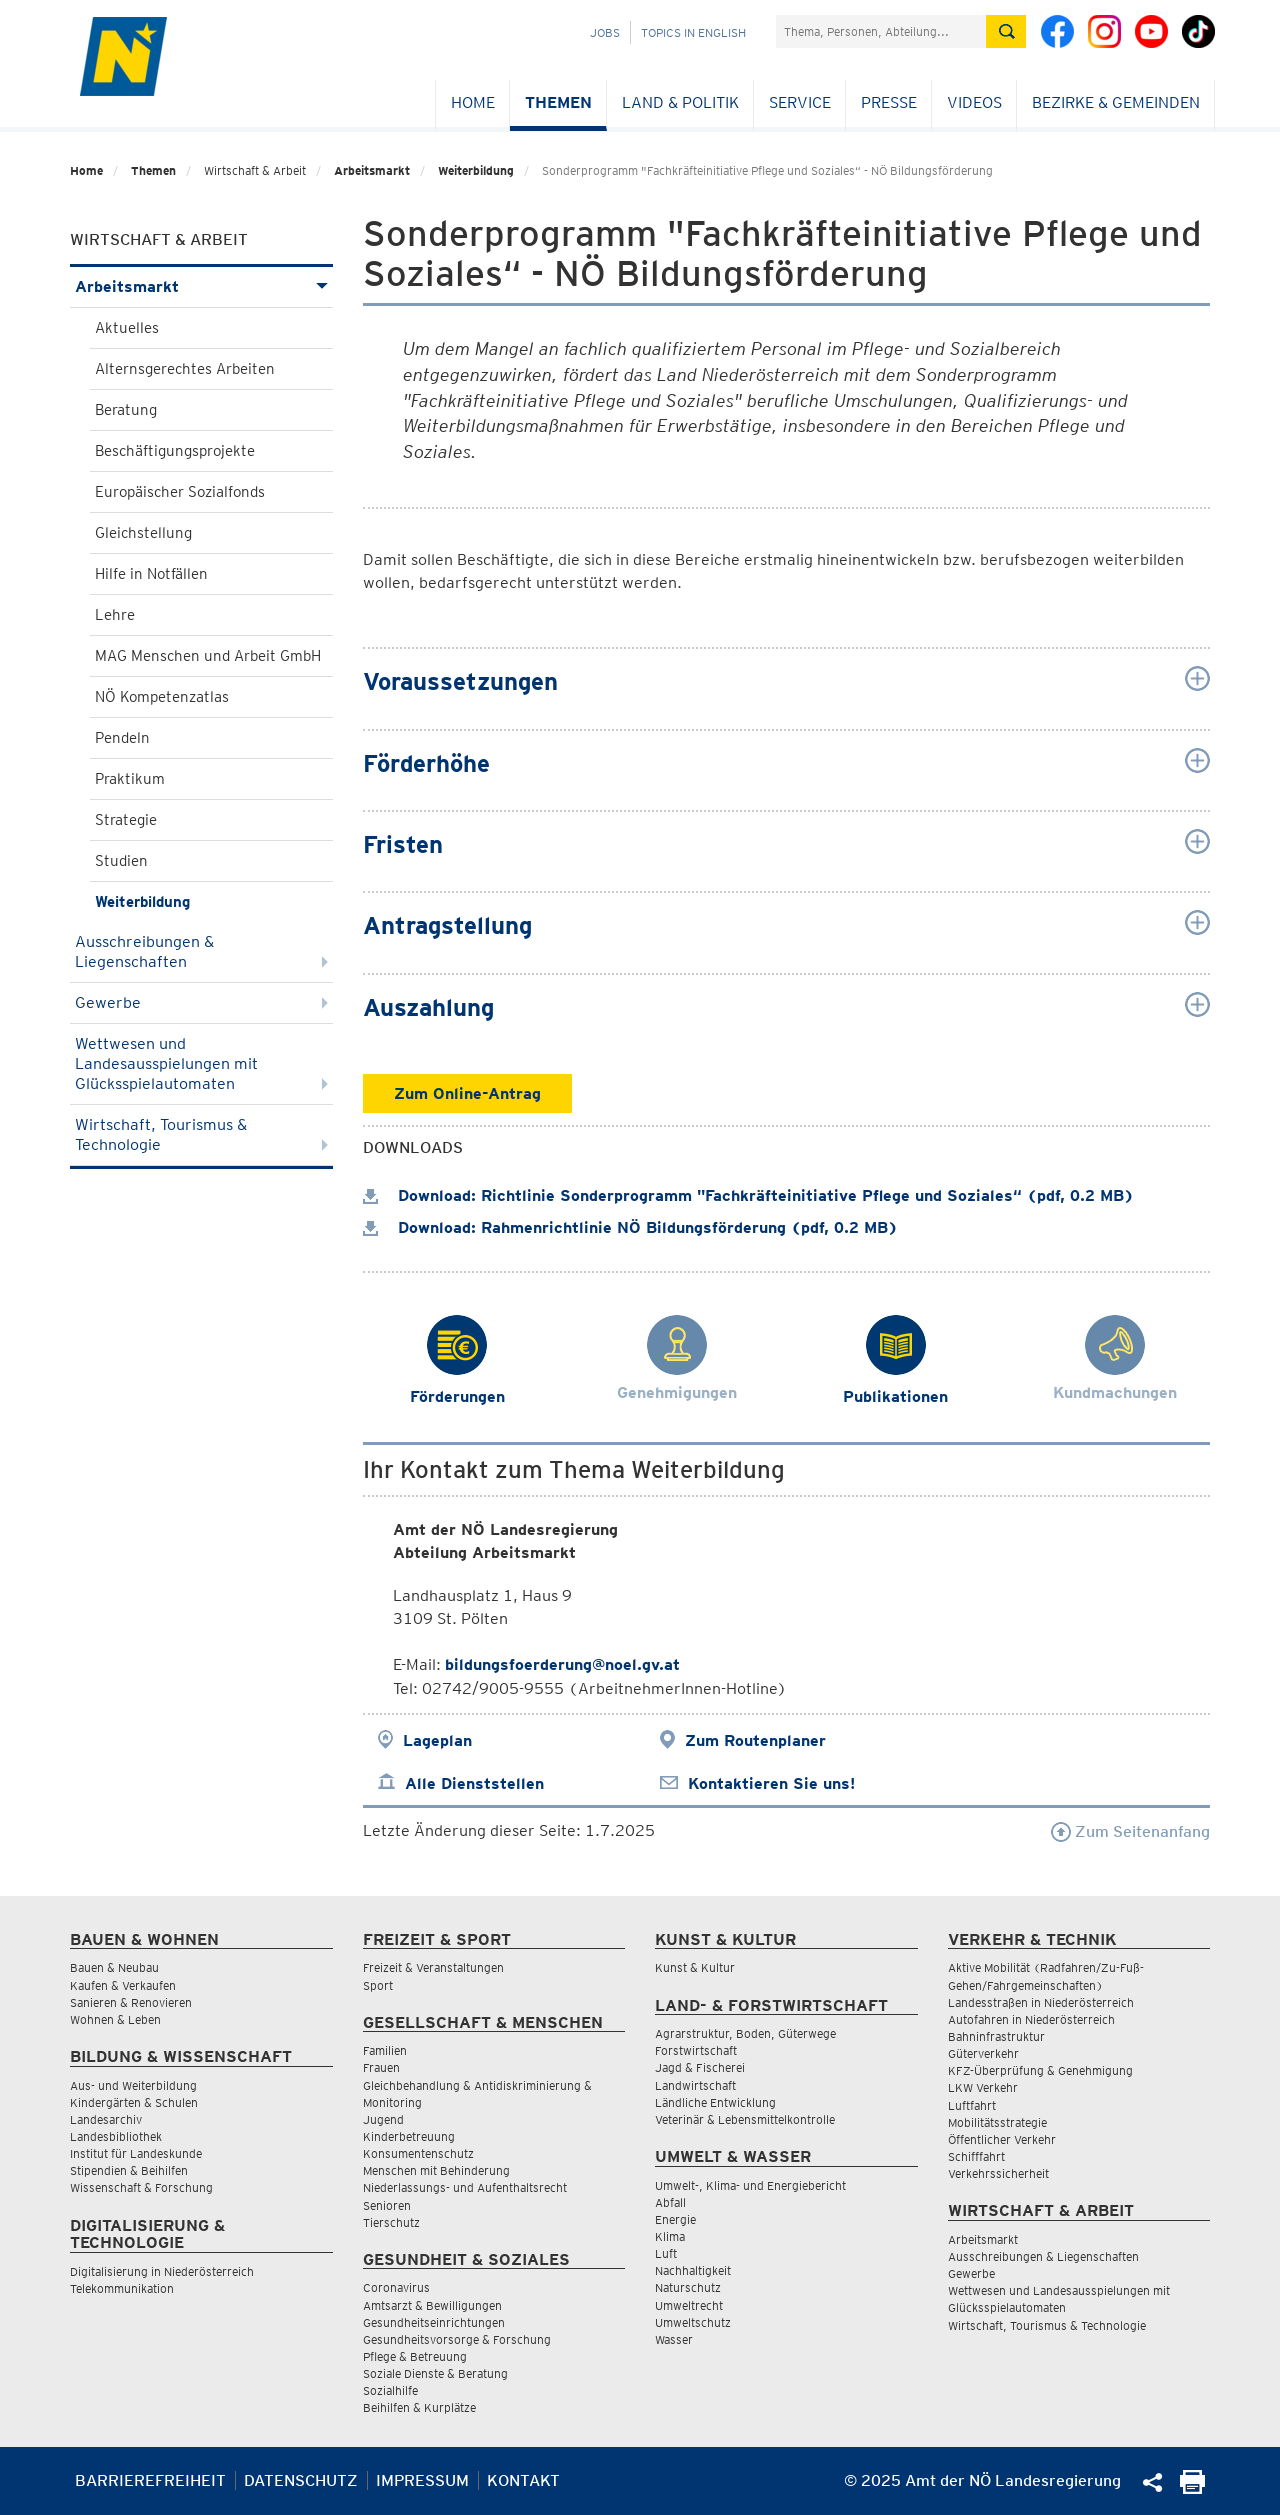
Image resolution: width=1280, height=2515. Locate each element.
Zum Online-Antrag (467, 1093)
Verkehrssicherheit (998, 2173)
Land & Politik (680, 102)
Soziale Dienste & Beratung (435, 2373)
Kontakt (523, 2480)
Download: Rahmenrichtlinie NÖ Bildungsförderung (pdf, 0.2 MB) (630, 1227)
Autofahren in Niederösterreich (1031, 2019)
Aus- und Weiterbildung (133, 2085)
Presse (889, 102)
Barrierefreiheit (150, 2480)
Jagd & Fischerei (700, 2067)
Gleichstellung (143, 533)
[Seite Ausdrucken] (1192, 2488)
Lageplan (437, 1740)
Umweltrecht (689, 2305)
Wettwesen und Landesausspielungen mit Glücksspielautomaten (201, 1063)
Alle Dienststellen (474, 1783)
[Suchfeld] (881, 31)
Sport (378, 1985)
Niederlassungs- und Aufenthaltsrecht (465, 2187)
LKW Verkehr (983, 2087)
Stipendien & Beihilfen (129, 2170)
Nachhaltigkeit (693, 2270)
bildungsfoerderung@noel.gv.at (562, 1664)
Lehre (115, 615)
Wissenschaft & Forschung (141, 2187)
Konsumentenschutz (418, 2153)
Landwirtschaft (695, 2085)
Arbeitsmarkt (372, 170)
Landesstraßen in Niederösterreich (1041, 2002)
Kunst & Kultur (695, 1967)
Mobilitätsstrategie (997, 2122)
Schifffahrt (976, 2156)
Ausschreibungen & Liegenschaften (201, 951)
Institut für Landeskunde (136, 2153)
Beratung (126, 410)
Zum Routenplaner (755, 1740)
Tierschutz (391, 2222)
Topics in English (693, 32)
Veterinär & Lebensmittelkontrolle (745, 2119)
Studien (121, 861)
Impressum (422, 2480)
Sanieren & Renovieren (131, 2002)
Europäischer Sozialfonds (180, 492)
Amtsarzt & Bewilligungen (432, 2305)
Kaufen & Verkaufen (123, 1985)
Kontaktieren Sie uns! (771, 1783)
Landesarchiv (106, 2119)
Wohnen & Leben (115, 2019)
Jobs (605, 32)
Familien (385, 2050)
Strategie (126, 820)
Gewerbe (201, 1002)
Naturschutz (688, 2287)
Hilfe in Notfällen (151, 574)
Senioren (387, 2205)
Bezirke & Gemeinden (1116, 102)
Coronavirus (396, 2287)
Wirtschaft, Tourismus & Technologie (201, 1134)
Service (800, 102)
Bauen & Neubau (114, 1967)
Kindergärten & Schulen (134, 2102)
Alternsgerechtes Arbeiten (185, 369)
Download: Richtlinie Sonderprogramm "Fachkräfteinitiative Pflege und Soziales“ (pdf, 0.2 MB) (748, 1195)
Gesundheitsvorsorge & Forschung (457, 2339)
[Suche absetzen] (1006, 31)
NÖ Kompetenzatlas (162, 697)
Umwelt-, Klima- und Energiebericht (750, 2185)
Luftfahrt (972, 2105)
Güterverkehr (983, 2053)
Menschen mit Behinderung (436, 2170)
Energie (675, 2219)
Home (473, 102)
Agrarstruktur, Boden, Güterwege (745, 2033)
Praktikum (130, 779)
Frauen (381, 2067)
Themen (558, 102)
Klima (670, 2236)
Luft (666, 2253)
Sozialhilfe (390, 2390)
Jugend (383, 2119)
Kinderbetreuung (409, 2136)
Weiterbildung (476, 170)
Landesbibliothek (116, 2136)
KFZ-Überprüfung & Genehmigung (1040, 2070)
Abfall (670, 2202)
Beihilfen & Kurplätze (419, 2407)
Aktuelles (127, 328)
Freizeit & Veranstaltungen (433, 1967)
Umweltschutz (693, 2322)
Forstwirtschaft (696, 2050)
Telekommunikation (122, 2288)
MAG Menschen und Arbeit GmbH (208, 656)
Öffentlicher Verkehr (1002, 2139)
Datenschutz (301, 2480)
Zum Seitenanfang (1130, 1831)
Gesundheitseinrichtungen (434, 2322)
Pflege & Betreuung (415, 2356)
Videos (974, 102)
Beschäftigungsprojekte (175, 451)
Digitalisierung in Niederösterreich (162, 2271)
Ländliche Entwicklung (715, 2102)
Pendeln (122, 738)
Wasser (674, 2339)
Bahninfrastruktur (996, 2036)
